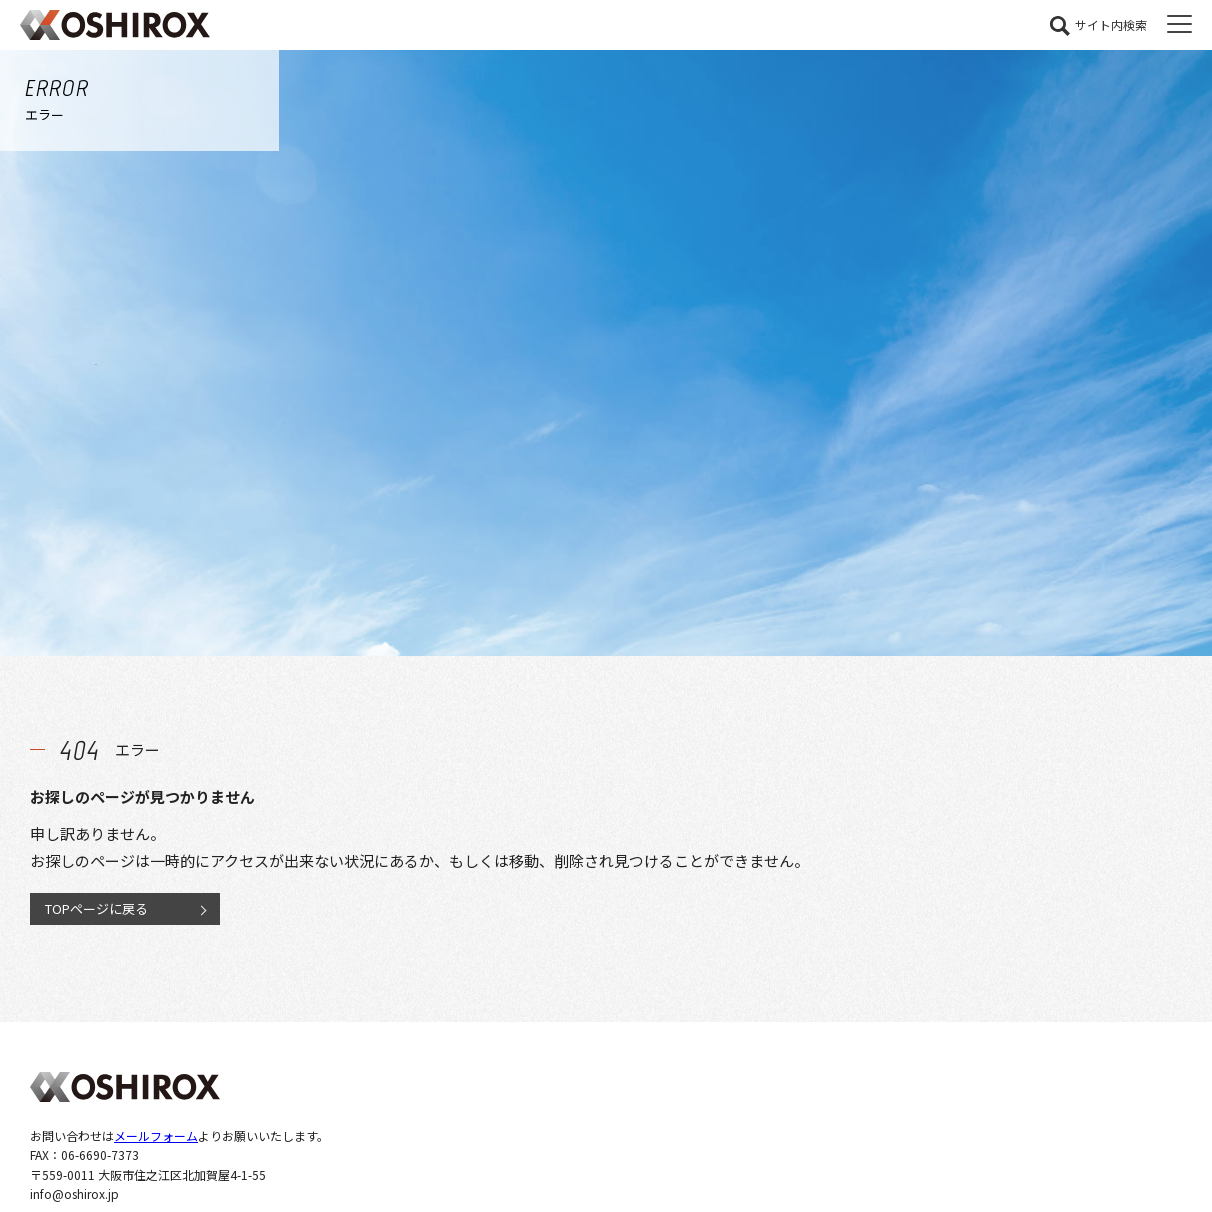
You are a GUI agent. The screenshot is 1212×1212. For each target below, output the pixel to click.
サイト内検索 (1111, 24)
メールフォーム (156, 1135)
